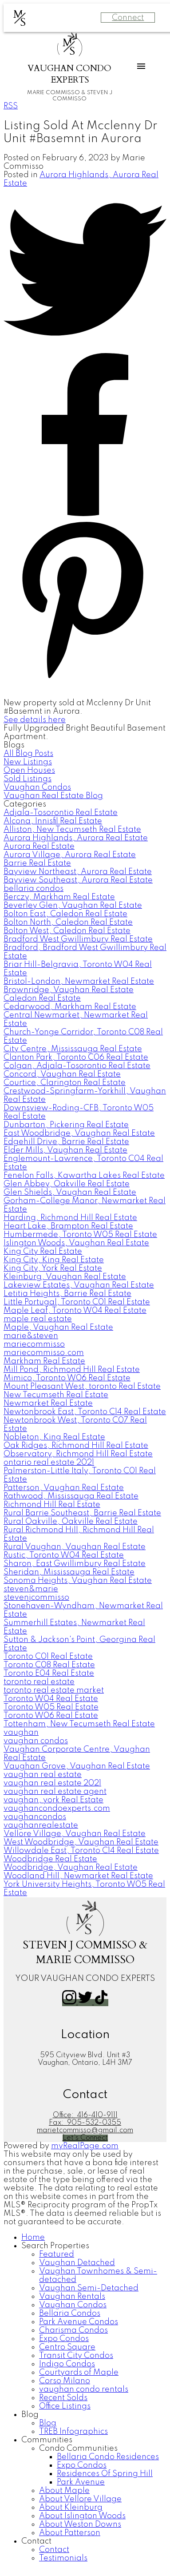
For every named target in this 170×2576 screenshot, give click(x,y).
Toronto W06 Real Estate (51, 1716)
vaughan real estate (43, 1775)
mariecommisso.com (44, 1353)
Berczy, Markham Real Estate (59, 897)
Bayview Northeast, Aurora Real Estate (78, 872)
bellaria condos (33, 889)
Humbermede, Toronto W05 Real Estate (80, 1235)
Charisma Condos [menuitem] (73, 2330)
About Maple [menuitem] (64, 2491)
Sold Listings (27, 779)
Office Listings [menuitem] (65, 2406)
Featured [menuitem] (56, 2254)
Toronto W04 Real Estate (51, 1699)
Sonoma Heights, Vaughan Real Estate (78, 1581)
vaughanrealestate (41, 1825)
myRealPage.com (85, 2146)
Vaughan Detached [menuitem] (77, 2263)
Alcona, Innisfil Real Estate (53, 821)
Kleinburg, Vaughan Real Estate (65, 1277)
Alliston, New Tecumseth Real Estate (72, 830)
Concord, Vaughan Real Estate (62, 1074)
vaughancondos (35, 1817)
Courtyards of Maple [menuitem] (79, 2373)
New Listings (28, 762)
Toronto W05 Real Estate (51, 1707)
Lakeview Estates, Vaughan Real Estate (79, 1285)
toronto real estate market (54, 1690)
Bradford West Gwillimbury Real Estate (78, 939)
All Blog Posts (28, 754)
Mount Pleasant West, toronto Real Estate (82, 1387)
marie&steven (31, 1336)
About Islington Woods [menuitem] (82, 2516)
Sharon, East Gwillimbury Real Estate (75, 1564)
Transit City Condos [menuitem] (76, 2356)
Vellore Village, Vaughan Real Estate (75, 1834)
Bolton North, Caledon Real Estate (68, 922)
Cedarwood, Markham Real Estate (70, 1007)
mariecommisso (34, 1344)
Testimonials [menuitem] (63, 2558)
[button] (70, 2002)
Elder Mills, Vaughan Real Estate (65, 1150)
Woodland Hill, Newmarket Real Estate (78, 1876)
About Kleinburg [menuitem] (71, 2508)
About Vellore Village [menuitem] (80, 2499)
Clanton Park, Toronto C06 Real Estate (76, 1057)
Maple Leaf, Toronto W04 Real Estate (75, 1311)
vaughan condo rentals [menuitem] (83, 2389)
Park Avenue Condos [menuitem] (78, 2322)
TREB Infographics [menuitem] (73, 2432)
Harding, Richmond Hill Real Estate (70, 1218)
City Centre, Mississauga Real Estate (73, 1049)
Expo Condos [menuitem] (64, 2339)
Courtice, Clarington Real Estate (65, 1083)
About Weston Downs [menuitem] (80, 2524)
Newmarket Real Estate (48, 1403)
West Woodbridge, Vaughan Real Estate (81, 1842)
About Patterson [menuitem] (69, 2533)
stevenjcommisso (36, 1598)
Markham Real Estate (44, 1361)
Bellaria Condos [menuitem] (69, 2314)
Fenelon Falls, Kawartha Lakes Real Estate (84, 1176)
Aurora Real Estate (39, 847)
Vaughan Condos (37, 787)
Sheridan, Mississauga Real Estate (69, 1572)
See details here (35, 720)
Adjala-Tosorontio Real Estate (61, 813)
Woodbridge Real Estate (50, 1859)
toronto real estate (39, 1682)
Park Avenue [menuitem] (81, 2482)
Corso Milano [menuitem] (64, 2381)
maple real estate (38, 1319)
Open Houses (29, 771)
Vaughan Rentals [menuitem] (72, 2297)
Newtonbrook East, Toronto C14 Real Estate (85, 1412)
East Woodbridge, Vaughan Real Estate (79, 1133)
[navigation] (85, 2398)
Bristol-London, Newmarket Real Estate (79, 982)
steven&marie (31, 1589)
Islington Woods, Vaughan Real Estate (76, 1243)
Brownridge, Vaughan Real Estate (69, 990)
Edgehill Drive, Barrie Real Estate (66, 1142)
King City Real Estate (43, 1252)
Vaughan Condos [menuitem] (73, 2305)
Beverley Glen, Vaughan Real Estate (73, 906)
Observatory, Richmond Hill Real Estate (78, 1454)
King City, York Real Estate (53, 1268)
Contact (36, 2541)
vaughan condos (36, 1741)
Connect (128, 18)
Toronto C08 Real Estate (49, 1665)
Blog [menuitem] (47, 2423)
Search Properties (55, 2246)
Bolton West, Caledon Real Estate (67, 931)
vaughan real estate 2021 (52, 1783)
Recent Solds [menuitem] (63, 2398)
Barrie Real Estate (37, 863)
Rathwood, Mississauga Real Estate (71, 1496)
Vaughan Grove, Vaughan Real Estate (77, 1766)
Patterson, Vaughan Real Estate (64, 1488)
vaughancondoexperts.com (57, 1809)
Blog (30, 2415)
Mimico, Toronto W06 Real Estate (67, 1378)
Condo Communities (78, 2449)
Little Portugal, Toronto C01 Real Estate (77, 1302)
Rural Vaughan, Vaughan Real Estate (75, 1547)
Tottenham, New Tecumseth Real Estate (79, 1724)
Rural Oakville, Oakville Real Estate (71, 1522)
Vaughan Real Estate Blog (53, 796)
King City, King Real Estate (54, 1260)
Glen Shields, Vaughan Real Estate (70, 1193)
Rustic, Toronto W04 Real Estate (64, 1555)
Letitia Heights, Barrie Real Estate (67, 1294)
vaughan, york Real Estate (53, 1800)
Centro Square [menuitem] (67, 2347)
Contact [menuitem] (54, 2550)
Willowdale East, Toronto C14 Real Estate (81, 1851)
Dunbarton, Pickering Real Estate (66, 1125)
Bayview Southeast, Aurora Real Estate (78, 880)
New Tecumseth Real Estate (56, 1395)
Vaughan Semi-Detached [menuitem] (88, 2288)
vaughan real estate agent (55, 1792)
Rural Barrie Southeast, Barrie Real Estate (82, 1513)
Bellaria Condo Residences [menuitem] (108, 2457)
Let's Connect (85, 2138)
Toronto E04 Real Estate (49, 1674)
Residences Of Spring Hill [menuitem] (105, 2474)
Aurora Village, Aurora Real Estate (70, 855)
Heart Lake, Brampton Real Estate (68, 1226)
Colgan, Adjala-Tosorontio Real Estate (77, 1066)
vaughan (21, 1733)
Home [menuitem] (33, 2238)
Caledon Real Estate (42, 998)
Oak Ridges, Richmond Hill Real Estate (76, 1446)
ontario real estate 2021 (49, 1463)
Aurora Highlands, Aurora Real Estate (76, 838)
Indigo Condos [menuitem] (67, 2364)
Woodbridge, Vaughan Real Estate (71, 1868)
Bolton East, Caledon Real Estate (65, 914)
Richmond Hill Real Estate (52, 1505)
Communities (46, 2440)
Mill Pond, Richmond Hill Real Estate (72, 1370)
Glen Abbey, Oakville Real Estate (67, 1184)
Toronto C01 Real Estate (48, 1657)
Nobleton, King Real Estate (54, 1437)
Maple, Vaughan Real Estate (58, 1328)
